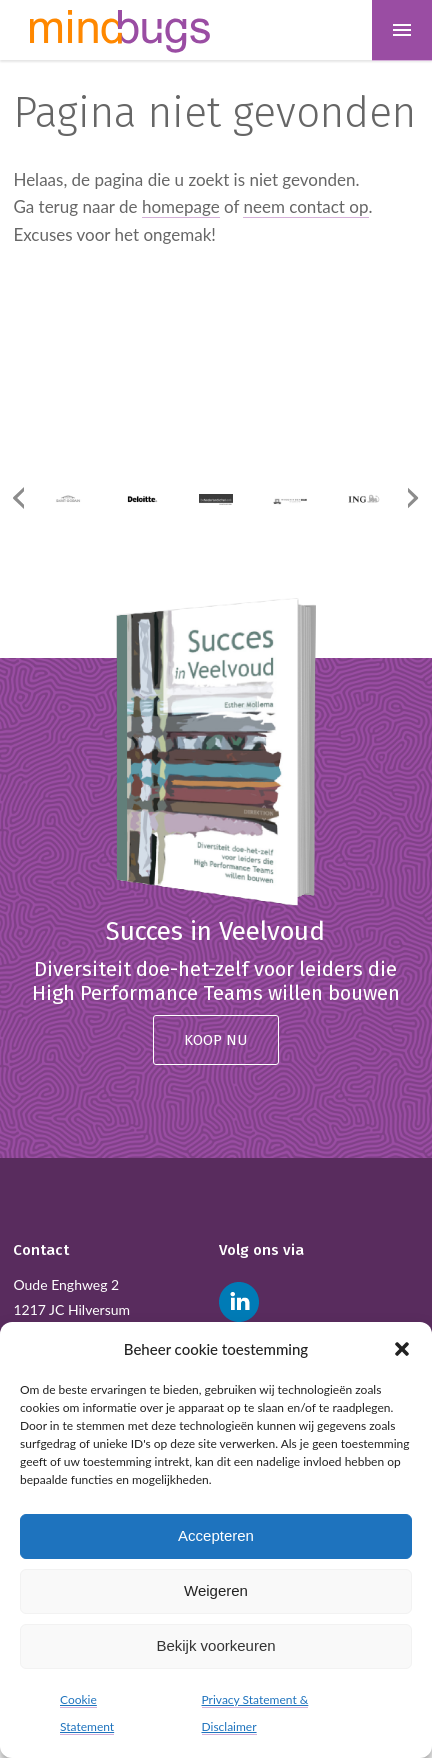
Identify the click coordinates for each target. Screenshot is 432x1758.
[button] (402, 1349)
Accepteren (216, 1535)
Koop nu (216, 1040)
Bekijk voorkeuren (215, 1645)
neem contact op (305, 206)
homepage (181, 206)
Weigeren (216, 1590)
